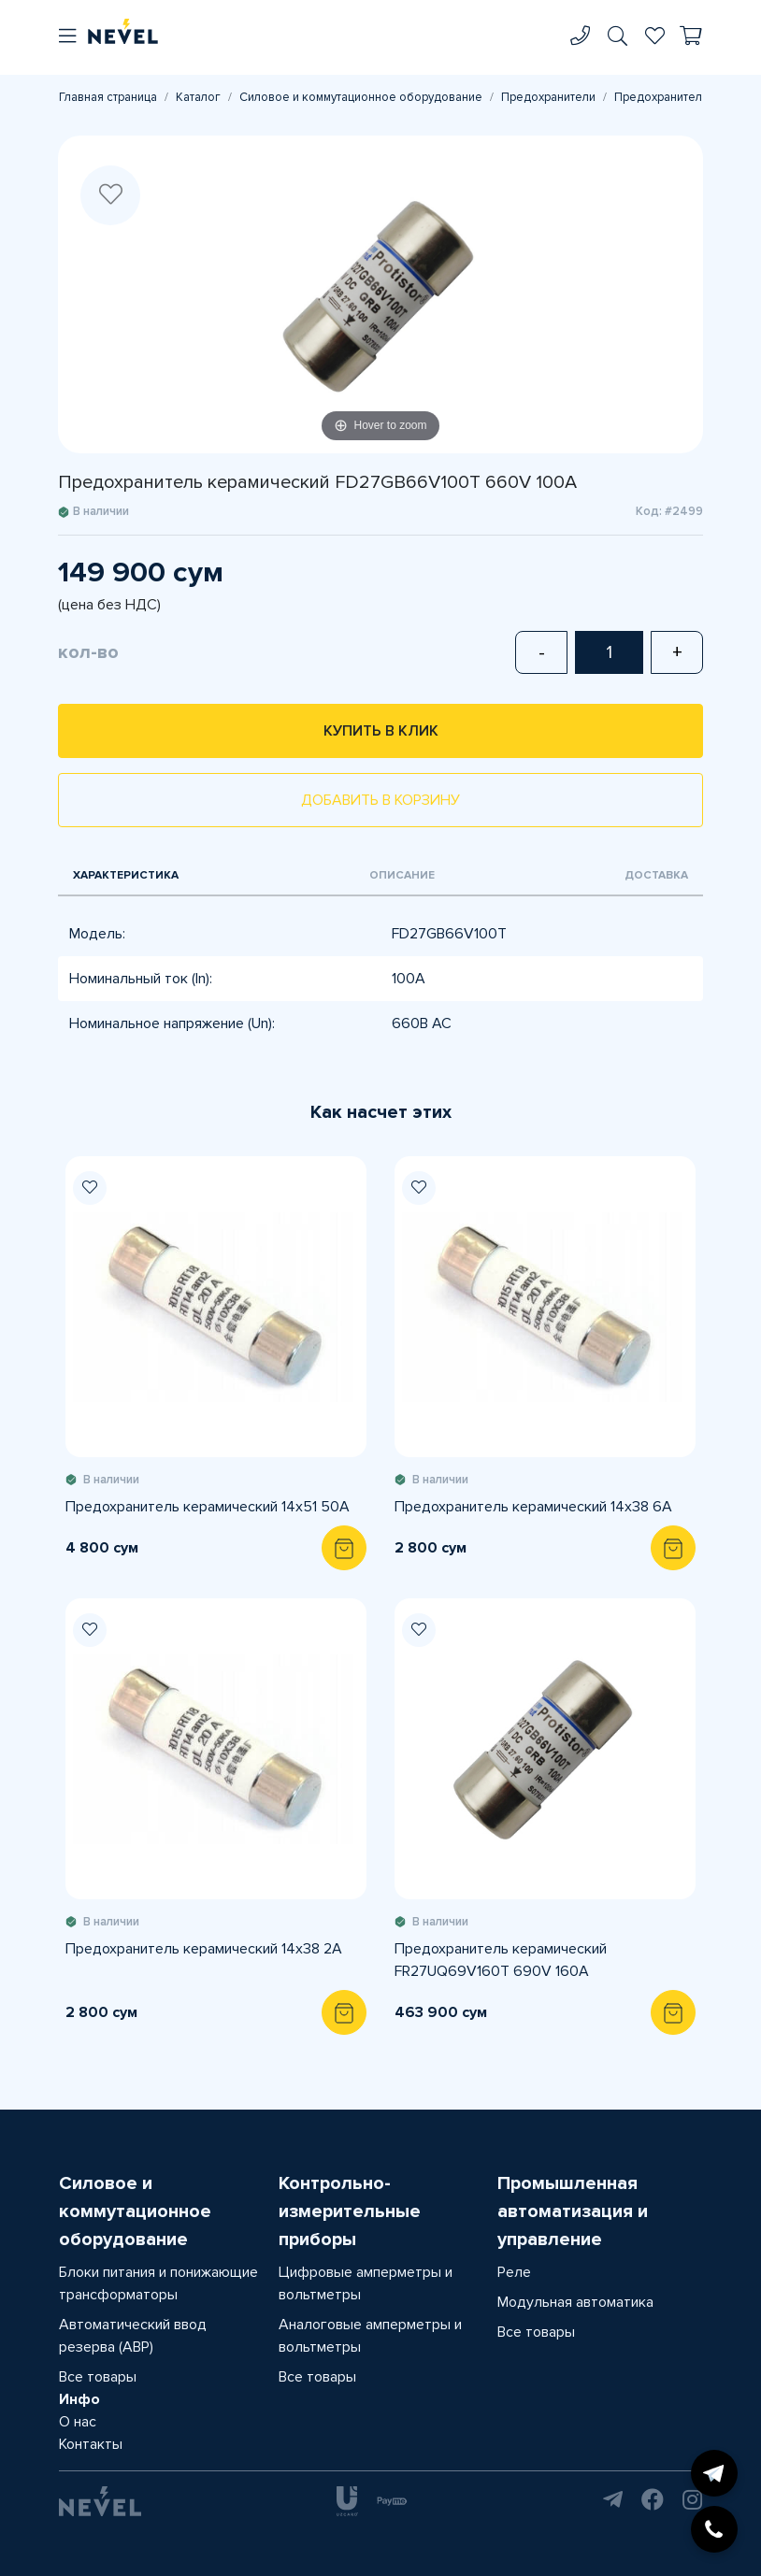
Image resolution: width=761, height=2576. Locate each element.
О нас (77, 2421)
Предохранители (548, 97)
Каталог (198, 97)
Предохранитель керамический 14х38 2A (203, 1948)
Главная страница (108, 97)
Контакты (90, 2444)
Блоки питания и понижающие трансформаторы (158, 2283)
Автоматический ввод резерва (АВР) (133, 2335)
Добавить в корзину (380, 800)
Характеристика (126, 875)
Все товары (97, 2377)
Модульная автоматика (575, 2302)
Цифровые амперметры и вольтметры (365, 2283)
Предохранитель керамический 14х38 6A (533, 1506)
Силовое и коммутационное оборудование (360, 97)
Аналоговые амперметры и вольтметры (370, 2335)
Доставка (656, 875)
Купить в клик (380, 731)
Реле (514, 2272)
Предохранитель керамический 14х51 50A (207, 1506)
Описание (402, 875)
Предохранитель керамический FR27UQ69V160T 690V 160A (501, 1960)
